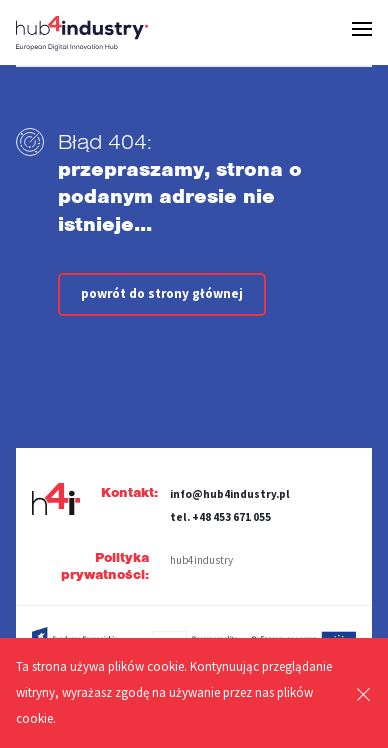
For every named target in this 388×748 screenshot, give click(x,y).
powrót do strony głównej (162, 293)
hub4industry (201, 560)
